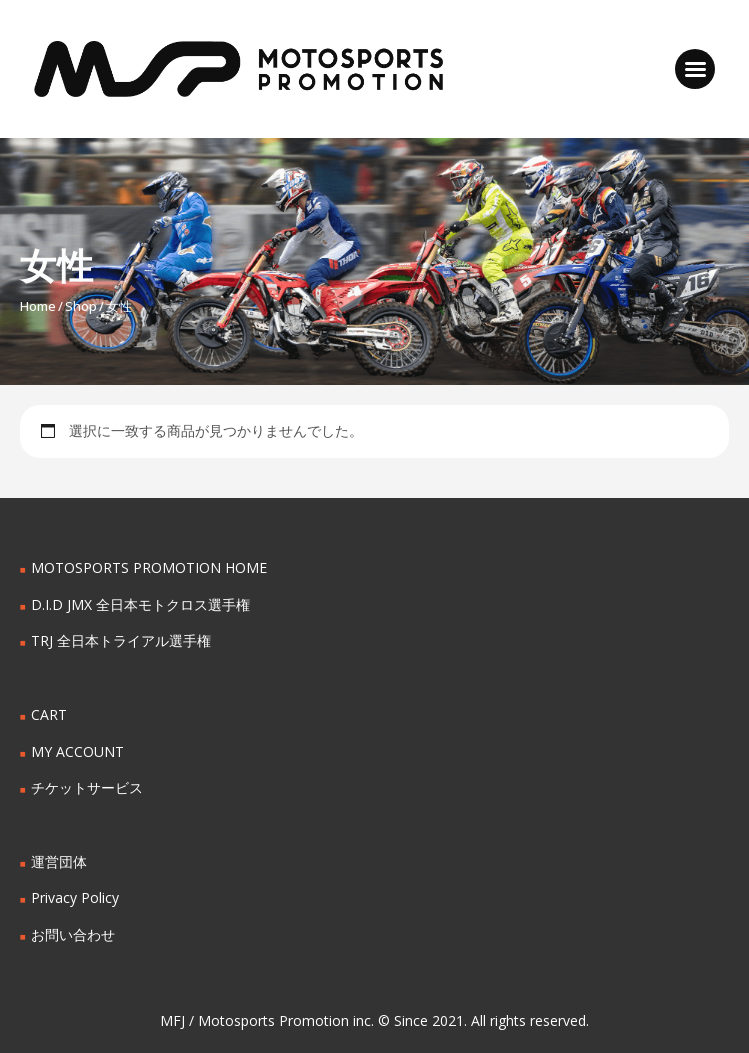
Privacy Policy (75, 897)
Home (38, 306)
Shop (81, 306)
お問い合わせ (73, 934)
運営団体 (59, 861)
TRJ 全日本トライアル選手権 (121, 640)
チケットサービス (87, 787)
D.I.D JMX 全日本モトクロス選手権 (140, 604)
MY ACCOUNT (77, 751)
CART (49, 714)
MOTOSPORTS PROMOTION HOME (149, 567)
